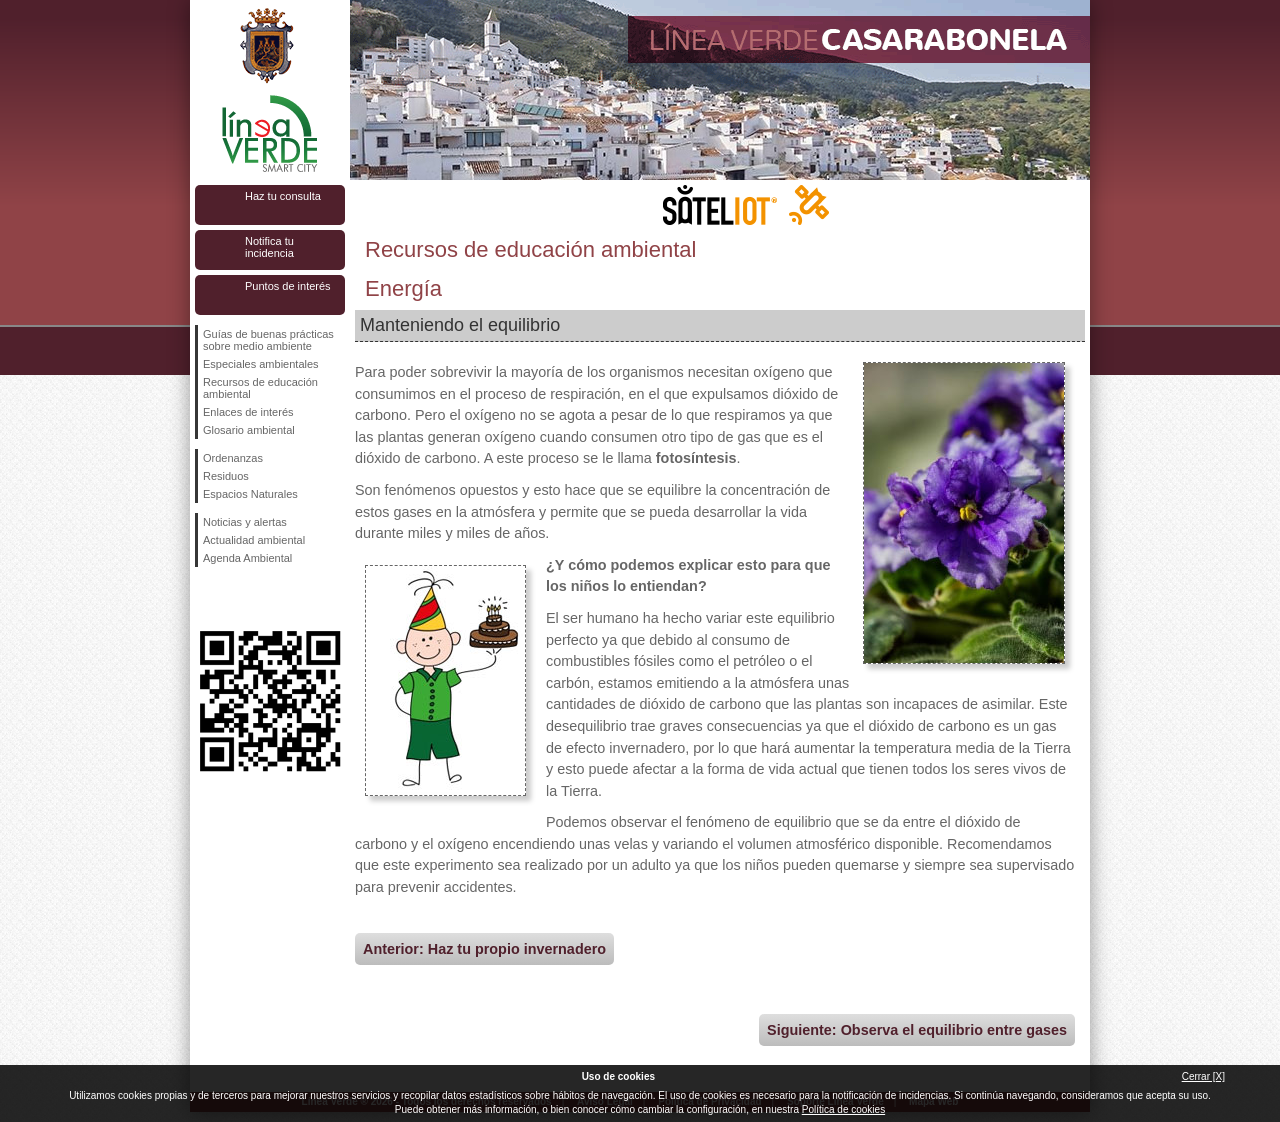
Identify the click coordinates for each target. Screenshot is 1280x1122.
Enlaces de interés (248, 412)
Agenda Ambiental (247, 558)
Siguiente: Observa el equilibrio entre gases (917, 1030)
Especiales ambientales (261, 364)
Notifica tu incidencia (269, 247)
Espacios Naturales (250, 494)
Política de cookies (843, 1109)
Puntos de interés (288, 286)
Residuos (226, 476)
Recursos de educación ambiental (260, 388)
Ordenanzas (233, 458)
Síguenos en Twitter (240, 599)
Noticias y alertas (245, 522)
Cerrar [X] (1203, 1076)
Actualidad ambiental (254, 540)
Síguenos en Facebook (207, 599)
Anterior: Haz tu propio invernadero (484, 949)
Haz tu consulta (283, 196)
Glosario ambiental (249, 430)
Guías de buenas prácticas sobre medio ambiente (268, 340)
